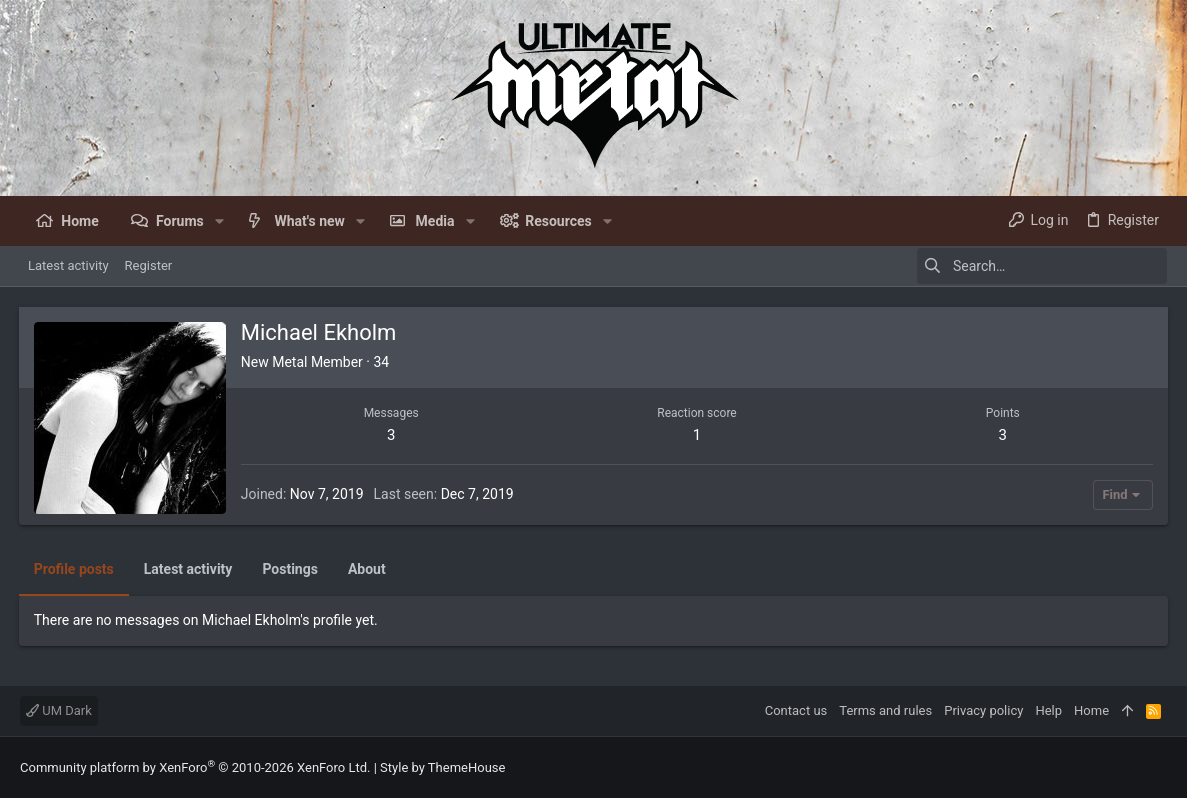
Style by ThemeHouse (442, 767)
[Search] (1042, 266)
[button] (219, 221)
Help (1048, 710)
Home (1091, 710)
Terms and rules (885, 710)
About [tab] (368, 569)
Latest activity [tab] (189, 569)
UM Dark (59, 710)
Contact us (796, 710)
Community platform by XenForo (195, 767)
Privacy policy (983, 710)
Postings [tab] (292, 569)
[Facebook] (1158, 767)
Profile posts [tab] (75, 569)
